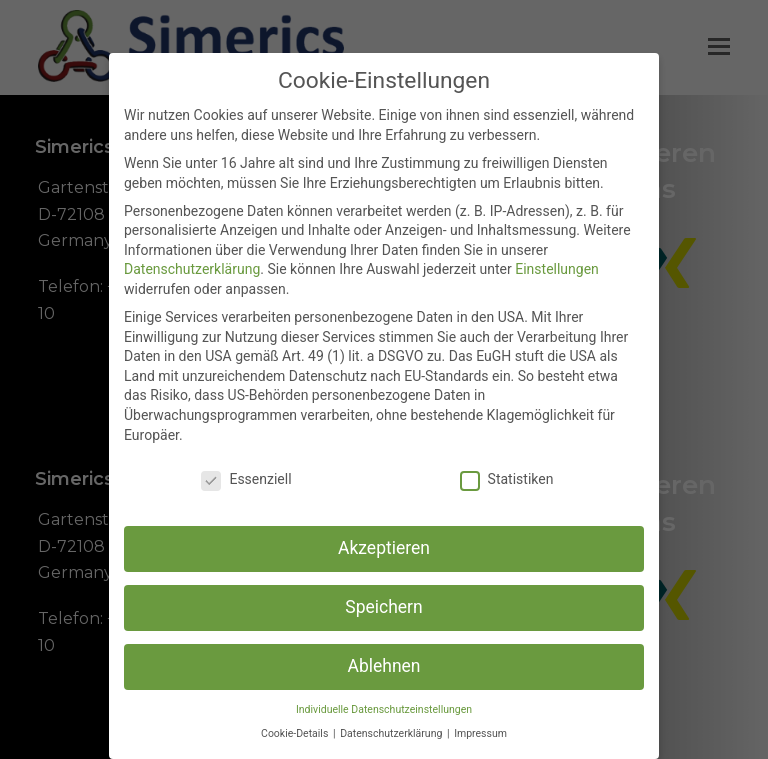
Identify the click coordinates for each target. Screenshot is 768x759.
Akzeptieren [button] (384, 548)
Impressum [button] (480, 733)
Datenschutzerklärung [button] (392, 733)
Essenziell (246, 479)
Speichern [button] (383, 607)
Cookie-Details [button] (296, 733)
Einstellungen (557, 269)
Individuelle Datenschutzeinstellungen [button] (384, 709)
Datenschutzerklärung (192, 269)
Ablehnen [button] (383, 666)
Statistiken (507, 479)
